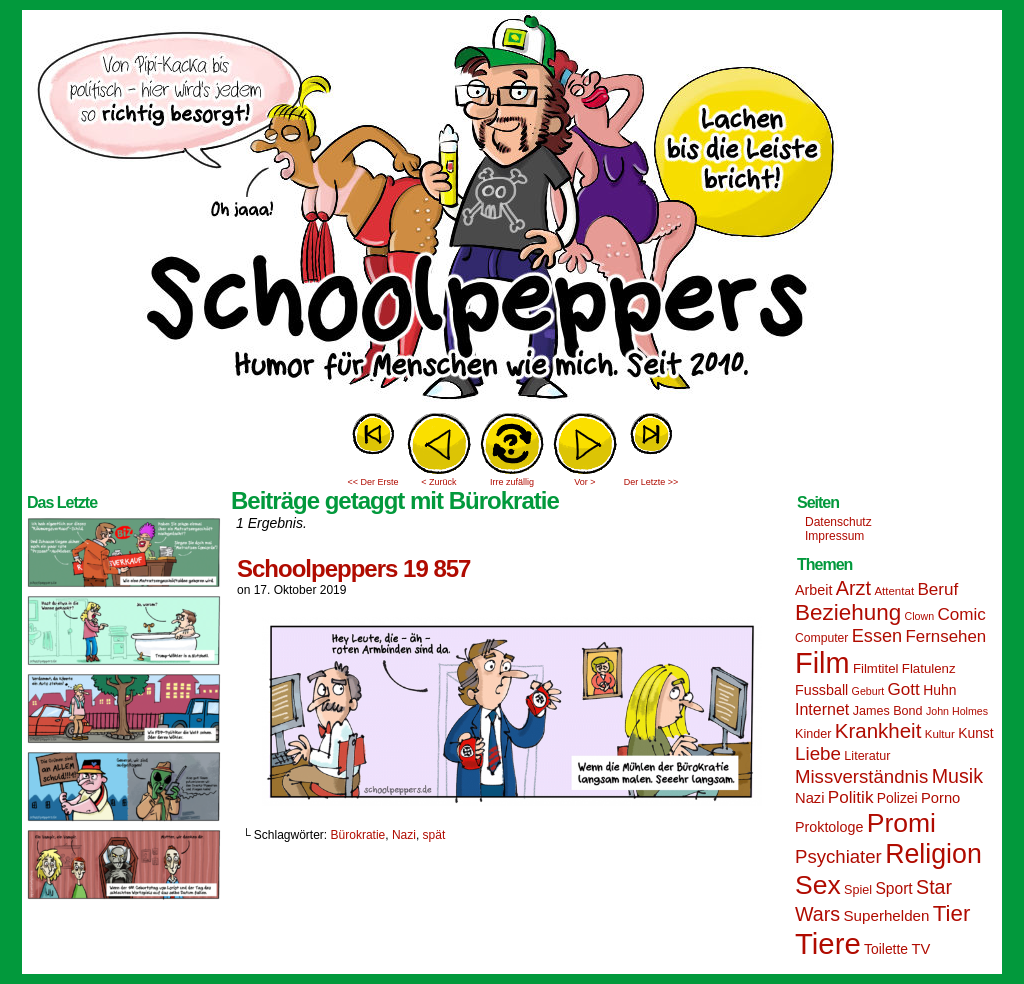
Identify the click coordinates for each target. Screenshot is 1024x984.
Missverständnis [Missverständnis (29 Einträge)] (861, 776)
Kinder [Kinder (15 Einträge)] (813, 734)
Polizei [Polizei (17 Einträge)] (897, 798)
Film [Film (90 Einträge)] (822, 663)
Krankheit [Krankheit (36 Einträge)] (878, 730)
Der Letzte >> (651, 482)
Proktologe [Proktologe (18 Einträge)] (829, 827)
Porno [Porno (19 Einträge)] (940, 798)
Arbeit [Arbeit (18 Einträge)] (813, 590)
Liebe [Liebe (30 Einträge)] (818, 753)
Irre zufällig (512, 482)
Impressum (834, 536)
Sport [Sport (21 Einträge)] (893, 888)
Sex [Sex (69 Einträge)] (818, 885)
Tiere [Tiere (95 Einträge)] (828, 943)
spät (434, 835)
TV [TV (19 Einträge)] (920, 949)
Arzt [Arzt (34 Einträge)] (853, 588)
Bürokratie (358, 835)
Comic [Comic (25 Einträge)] (961, 614)
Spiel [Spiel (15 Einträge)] (858, 890)
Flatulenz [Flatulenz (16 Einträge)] (929, 668)
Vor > (584, 482)
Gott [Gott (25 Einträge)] (904, 689)
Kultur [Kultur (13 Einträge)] (940, 734)
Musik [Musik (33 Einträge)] (957, 776)
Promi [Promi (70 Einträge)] (901, 823)
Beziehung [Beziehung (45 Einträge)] (848, 612)
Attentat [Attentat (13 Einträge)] (894, 591)
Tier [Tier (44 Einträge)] (952, 913)
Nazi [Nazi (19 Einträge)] (809, 798)
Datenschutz (838, 522)
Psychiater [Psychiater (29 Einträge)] (838, 856)
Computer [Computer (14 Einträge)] (821, 638)
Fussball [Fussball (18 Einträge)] (821, 690)
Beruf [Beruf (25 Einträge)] (937, 589)
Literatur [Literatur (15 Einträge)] (867, 756)
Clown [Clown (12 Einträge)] (919, 616)
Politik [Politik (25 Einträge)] (851, 797)
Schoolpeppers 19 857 (353, 568)
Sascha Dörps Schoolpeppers (512, 210)
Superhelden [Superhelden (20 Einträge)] (886, 915)
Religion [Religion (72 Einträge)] (933, 854)
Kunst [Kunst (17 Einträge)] (975, 733)
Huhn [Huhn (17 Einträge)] (939, 690)
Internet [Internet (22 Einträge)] (822, 709)
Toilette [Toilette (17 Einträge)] (886, 949)
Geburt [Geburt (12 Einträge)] (868, 691)
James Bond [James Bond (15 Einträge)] (888, 711)
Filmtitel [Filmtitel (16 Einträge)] (876, 668)
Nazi (404, 835)
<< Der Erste (372, 482)
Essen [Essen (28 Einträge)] (877, 636)
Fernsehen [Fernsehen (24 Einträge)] (946, 636)
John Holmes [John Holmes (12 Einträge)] (957, 711)
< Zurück (438, 482)
